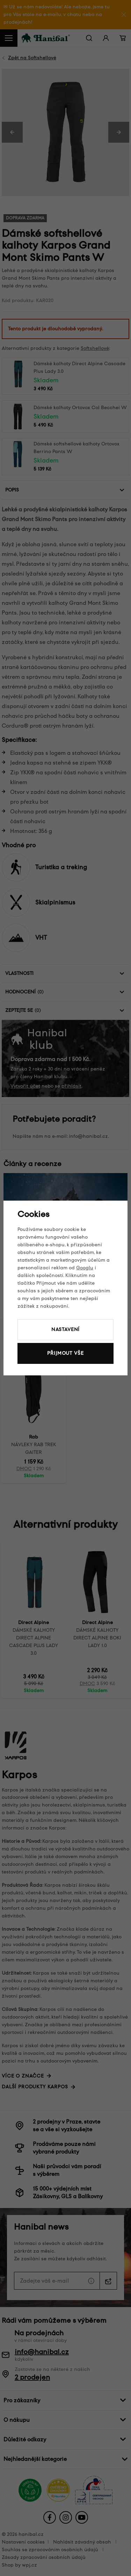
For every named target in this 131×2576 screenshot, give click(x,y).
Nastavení (65, 1329)
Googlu (84, 1268)
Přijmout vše (65, 1353)
